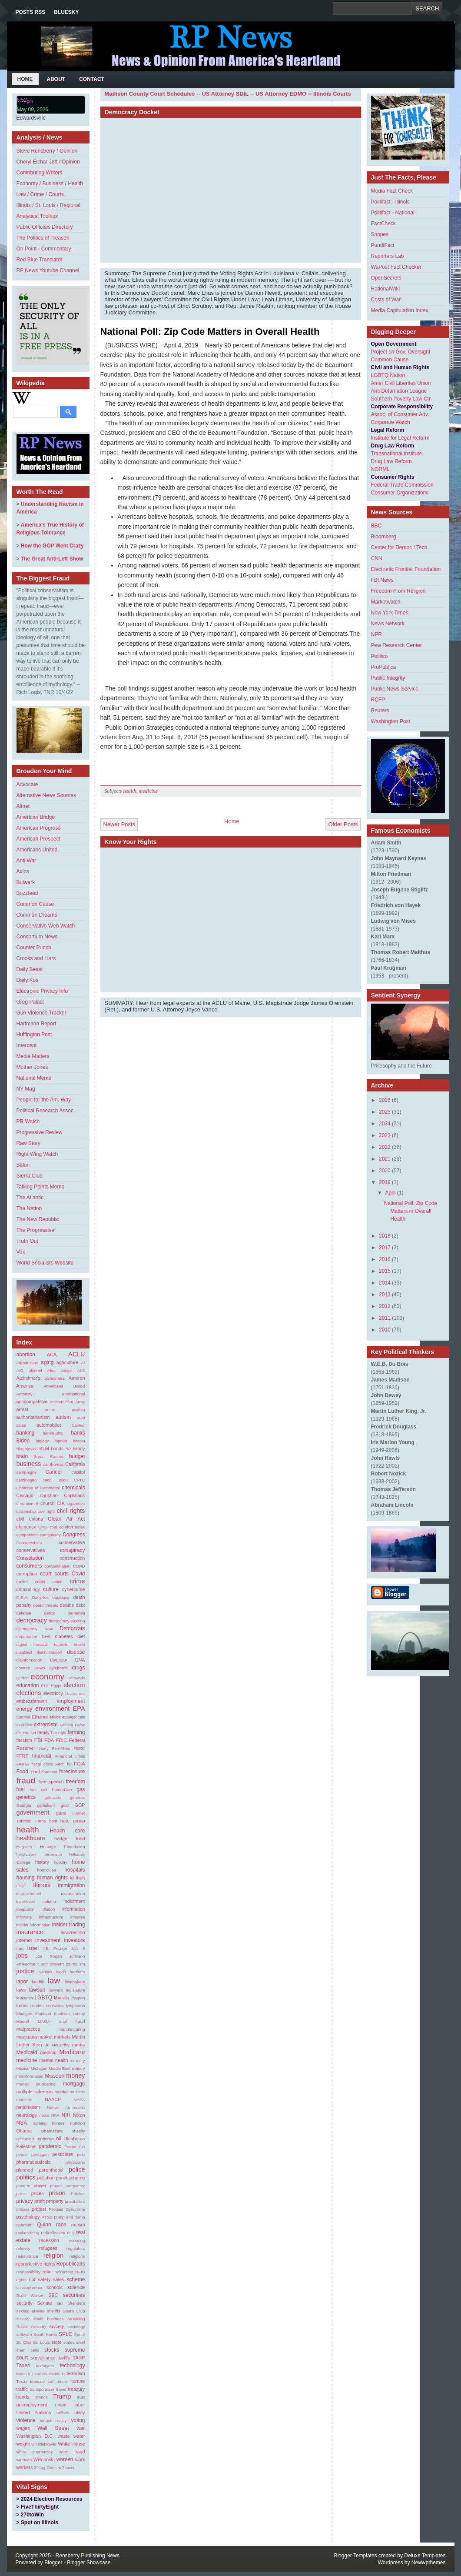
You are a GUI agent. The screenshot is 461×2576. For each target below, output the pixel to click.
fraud (26, 1780)
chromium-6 (28, 1503)
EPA (79, 1708)
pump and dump (69, 2217)
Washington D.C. (35, 2436)
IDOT (22, 1885)
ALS (81, 1370)
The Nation (29, 1208)
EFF (45, 1685)
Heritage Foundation (62, 1846)
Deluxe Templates (424, 2556)
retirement (64, 2271)
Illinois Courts (332, 93)
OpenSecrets (386, 278)
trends (23, 2396)
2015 (385, 1271)
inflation (47, 1909)
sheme (38, 2311)
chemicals (73, 1488)
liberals (61, 1997)
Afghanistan (28, 1362)
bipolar (61, 1440)
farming (76, 1732)
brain (22, 1456)
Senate (44, 2303)
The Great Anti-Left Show (52, 559)
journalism (75, 1964)
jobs (22, 1955)
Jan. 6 (78, 1948)
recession (49, 2240)
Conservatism (29, 1542)
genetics (26, 1797)
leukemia (25, 1997)
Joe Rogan (49, 1956)
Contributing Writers (40, 173)
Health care (67, 1831)
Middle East (59, 2068)
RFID (80, 2271)
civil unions (30, 1519)
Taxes (23, 2365)
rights (22, 2279)
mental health (53, 2060)
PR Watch (28, 1121)
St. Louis (41, 2342)
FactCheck (383, 223)
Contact (91, 79)
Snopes (380, 234)
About (56, 79)
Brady (79, 1448)
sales (58, 2279)
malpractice (28, 2029)
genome (77, 1797)
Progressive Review (40, 1132)
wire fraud (72, 2451)
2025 (385, 1112)
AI (83, 1362)
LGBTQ (43, 1998)
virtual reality (53, 2420)
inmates (77, 1917)
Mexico (23, 2068)
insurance (30, 1932)
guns (61, 1812)
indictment (74, 1901)
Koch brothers (70, 1971)
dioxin (79, 1644)
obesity (78, 2131)
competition (27, 1534)
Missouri (54, 2076)
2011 (385, 1318)
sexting (23, 2311)
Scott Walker (30, 2295)
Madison (43, 2013)
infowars (24, 1917)
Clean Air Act (66, 1519)
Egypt (56, 1685)
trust (81, 2397)
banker (78, 1425)
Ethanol (40, 1716)
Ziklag (39, 2467)
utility (79, 2412)
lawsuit (37, 1990)
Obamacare (52, 2131)
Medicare (72, 2052)
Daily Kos (28, 980)
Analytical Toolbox (37, 216)
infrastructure (51, 1917)
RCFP (378, 700)
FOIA (79, 1763)
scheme (75, 2279)
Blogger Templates (355, 2556)
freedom (75, 1782)
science (76, 2287)
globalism (46, 1805)
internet (24, 1940)
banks (78, 1433)
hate (53, 1821)
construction (72, 1558)
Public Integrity (388, 678)
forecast (49, 1771)
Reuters (380, 710)
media (78, 2044)
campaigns (26, 1472)
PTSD (47, 2217)
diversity (58, 1659)
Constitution (30, 1558)
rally (71, 2232)
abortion (26, 1354)
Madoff (23, 2021)
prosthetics (75, 2201)
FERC (79, 1748)
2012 (385, 1306)
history (42, 1862)
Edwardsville (31, 118)
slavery (23, 2318)
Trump (62, 2396)
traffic (22, 2389)
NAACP (53, 2099)
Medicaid (27, 2052)
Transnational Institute (396, 453)
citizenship (26, 1511)
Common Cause (35, 904)
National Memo (34, 1078)
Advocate (27, 784)
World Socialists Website (45, 1263)
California (75, 1464)
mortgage (74, 2084)
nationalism (28, 2107)
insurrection (73, 1932)
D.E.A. (23, 1597)
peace (22, 2154)
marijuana (27, 2036)
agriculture (67, 1362)
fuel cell (38, 1789)
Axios (23, 871)
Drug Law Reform (391, 461)
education (28, 1685)
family (43, 1732)
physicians (75, 2162)
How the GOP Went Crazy (52, 546)
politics (26, 2177)
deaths (67, 1605)
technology (72, 2365)
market (45, 2036)
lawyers (56, 1990)
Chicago (25, 1495)
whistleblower (43, 2444)
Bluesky (66, 12)
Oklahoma (74, 2138)
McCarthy (61, 2044)
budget (77, 1456)
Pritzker (78, 2193)
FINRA (23, 1764)
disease (76, 1652)
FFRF (23, 1755)
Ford (35, 1771)
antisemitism (61, 1401)
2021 (385, 1159)
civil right (46, 1511)
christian (48, 1495)
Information (73, 1909)
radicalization (53, 2232)
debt (80, 1605)
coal (53, 1527)
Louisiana (54, 2005)
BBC (376, 526)
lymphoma (75, 2005)
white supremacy (35, 2451)
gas (80, 1789)
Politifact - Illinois (390, 202)
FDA (49, 1740)
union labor (70, 2404)
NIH (66, 2115)
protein (23, 2209)
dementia (76, 1613)
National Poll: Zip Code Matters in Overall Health (210, 331)
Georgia (24, 1805)
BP (68, 1448)
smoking (76, 2318)
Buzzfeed (27, 893)
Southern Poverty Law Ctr (401, 399)
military (78, 2068)
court (46, 1574)
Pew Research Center (396, 645)
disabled (24, 1652)
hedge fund (69, 1838)
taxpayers (45, 2365)
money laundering (36, 2084)
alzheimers (54, 1378)
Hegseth (24, 1846)
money (75, 2075)
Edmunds (76, 1677)
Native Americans (66, 2107)
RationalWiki (385, 289)
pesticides (63, 2154)
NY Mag (26, 1089)
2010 (385, 1330)
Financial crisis (70, 1756)
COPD (79, 1566)
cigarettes (76, 1503)
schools (54, 2287)
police (77, 2169)
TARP (79, 2357)
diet (81, 1636)
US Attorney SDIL (225, 93)
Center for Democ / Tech (399, 547)
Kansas (46, 1971)
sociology (76, 2326)
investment (47, 1940)
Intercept (27, 1045)
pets (81, 2154)
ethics (55, 1717)
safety (44, 2279)
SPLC (65, 2334)
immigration (71, 1885)
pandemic (50, 2146)
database (60, 1597)
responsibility (28, 2271)
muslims (77, 2091)
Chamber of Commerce (38, 1487)
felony (43, 1748)
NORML (380, 469)
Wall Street (53, 2428)
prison (57, 2192)
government (33, 1812)
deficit (49, 1613)
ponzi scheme (70, 2177)
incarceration (73, 1893)
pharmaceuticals (34, 2162)
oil (58, 2139)
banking (26, 1433)
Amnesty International (51, 1393)
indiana (49, 1901)
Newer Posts (119, 824)
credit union (49, 1581)
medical (48, 2052)
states (69, 2342)
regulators (75, 2248)
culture (51, 1589)
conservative (72, 1542)
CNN (376, 558)
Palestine (26, 2146)
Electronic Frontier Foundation (406, 569)
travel (61, 2389)
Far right (58, 1732)
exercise (24, 1724)
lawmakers (75, 1981)
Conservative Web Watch (46, 926)
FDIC (61, 1740)
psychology (28, 2216)
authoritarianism (33, 1417)
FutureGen (62, 1789)
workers (25, 2467)
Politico (379, 656)
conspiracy (72, 1550)
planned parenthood (40, 2169)
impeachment (29, 1893)
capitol (78, 1472)
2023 (385, 1135)
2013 (385, 1294)
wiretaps (24, 2459)
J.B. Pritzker (55, 1948)
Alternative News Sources (46, 795)
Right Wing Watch (37, 1154)
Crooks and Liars (36, 958)
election (74, 1685)
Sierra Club (30, 1176)
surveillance (43, 2357)
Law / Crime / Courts (40, 194)
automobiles (49, 1425)
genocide (52, 1797)
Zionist (68, 2467)
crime (77, 1581)
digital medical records (42, 1644)
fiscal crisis (42, 1764)
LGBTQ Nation (388, 375)
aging (47, 1362)
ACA (51, 1354)
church (47, 1503)
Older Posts (343, 824)
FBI (38, 1740)
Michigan (39, 2068)
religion (53, 2255)
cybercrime (73, 1589)
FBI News (382, 580)
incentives (26, 1901)
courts (61, 1574)
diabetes (64, 1636)
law (53, 1980)
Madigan (25, 2013)
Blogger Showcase (88, 2562)
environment (52, 1708)
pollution (46, 2177)
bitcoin (79, 1440)
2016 (385, 1259)
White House (71, 2443)
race (61, 2225)
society (57, 2326)
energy (25, 1709)
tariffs (64, 2357)
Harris (40, 1821)
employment (70, 1701)
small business (48, 2318)
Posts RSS (31, 12)
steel (80, 2342)
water (79, 2436)
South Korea (45, 2334)
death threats (45, 1605)
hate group (72, 1820)
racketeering (28, 2232)
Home (25, 79)
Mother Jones (32, 1067)
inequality (25, 1909)
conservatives (31, 1550)
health (28, 1829)
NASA (79, 2099)
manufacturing (72, 2029)
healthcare (31, 1838)
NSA (22, 2123)
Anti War (26, 861)
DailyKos (40, 1597)
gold (65, 1805)
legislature (75, 1990)
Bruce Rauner (48, 1456)
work (80, 2459)
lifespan (77, 1997)
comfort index (72, 1527)
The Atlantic (30, 1198)
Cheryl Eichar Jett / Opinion (48, 162)
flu (69, 1764)
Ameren (77, 1378)
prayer (56, 2185)
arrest (23, 1409)
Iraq (20, 1948)
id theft (77, 1877)
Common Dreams (37, 915)
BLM (44, 1448)
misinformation (30, 2076)
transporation (42, 2389)
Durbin (23, 1677)
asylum (78, 1409)
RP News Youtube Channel (48, 270)
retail (47, 2271)
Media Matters (33, 1056)
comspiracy (50, 1534)
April (390, 1193)
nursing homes (49, 2123)
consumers (29, 1566)
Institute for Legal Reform (400, 438)
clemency (26, 1526)
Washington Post (390, 721)
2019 (385, 1182)
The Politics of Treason (43, 238)
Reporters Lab (387, 256)
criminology (28, 1589)
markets (62, 2036)
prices (37, 2193)
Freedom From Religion (398, 591)
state (56, 2342)
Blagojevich (27, 1448)
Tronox (41, 2397)
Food (22, 1771)
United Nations (34, 2412)
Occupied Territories (35, 2138)
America (25, 1385)
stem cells (28, 2350)
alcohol (35, 1370)
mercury (77, 2060)
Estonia (23, 1717)
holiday (60, 1862)
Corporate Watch (390, 422)
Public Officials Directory (45, 227)
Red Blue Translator (40, 260)
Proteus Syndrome (67, 2209)
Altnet (23, 806)
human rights (52, 1878)
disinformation (30, 1660)
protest (39, 2209)
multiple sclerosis (35, 2091)
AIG (20, 1370)
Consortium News (37, 937)
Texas (22, 2381)
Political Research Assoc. (46, 1111)
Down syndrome (51, 1667)
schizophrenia (29, 2287)
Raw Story (28, 1143)
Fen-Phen (61, 1748)
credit (22, 1581)
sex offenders (70, 2303)
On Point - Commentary (44, 249)
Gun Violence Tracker (41, 1013)
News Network (388, 624)
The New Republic (38, 1219)
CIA (61, 1503)
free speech (50, 1781)
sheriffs (53, 2311)
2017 (385, 1248)
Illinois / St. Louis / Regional (48, 205)
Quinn (44, 2225)
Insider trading (68, 1925)
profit (39, 2201)
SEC (53, 2295)
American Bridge (36, 817)
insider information (34, 1924)
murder (61, 2091)
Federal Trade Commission (402, 485)
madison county (69, 2013)
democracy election (67, 1620)
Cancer (53, 1472)
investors (74, 1940)
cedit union (55, 1480)
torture (78, 2381)
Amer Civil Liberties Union (401, 383)
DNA (80, 1659)
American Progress (39, 828)
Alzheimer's (28, 1378)
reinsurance (27, 2256)
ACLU (76, 1354)
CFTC (79, 1480)
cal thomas (53, 1464)
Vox (21, 1252)
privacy (25, 2201)
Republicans (70, 2264)
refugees (48, 2248)
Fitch (60, 1764)
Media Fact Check (392, 191)
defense (24, 1613)
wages (23, 2428)
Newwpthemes (428, 2562)
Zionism (53, 2467)
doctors (23, 1667)
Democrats (72, 1628)
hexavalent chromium (39, 1854)
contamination (57, 1566)
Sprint (79, 2334)
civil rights (70, 1510)
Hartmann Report (36, 1024)
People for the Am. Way (44, 1100)
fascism (25, 1740)
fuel (21, 1789)
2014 (385, 1283)
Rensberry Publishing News (87, 2556)
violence (26, 2420)
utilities (62, 2412)
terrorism (75, 2373)
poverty (23, 2185)
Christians (74, 1495)
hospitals (74, 1870)
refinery (23, 2248)
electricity (53, 1693)
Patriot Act (74, 2146)
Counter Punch (34, 947)
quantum (25, 2224)
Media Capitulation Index (399, 310)
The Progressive (35, 1230)
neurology (27, 2115)
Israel (32, 1948)
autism (63, 1417)
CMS (42, 1527)
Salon (23, 1165)
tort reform (57, 2381)
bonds (57, 1448)
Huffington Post (34, 1034)
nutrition (77, 2123)
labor (22, 1982)
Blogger (53, 2562)
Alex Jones (59, 1370)
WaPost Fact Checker (396, 267)
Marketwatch (386, 602)
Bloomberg (383, 537)
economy (47, 1676)
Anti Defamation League (399, 391)
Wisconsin (44, 2459)
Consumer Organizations (400, 493)
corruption (27, 1573)
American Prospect (38, 839)
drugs (78, 1668)
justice (25, 1971)
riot (32, 2279)
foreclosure (72, 1771)
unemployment (32, 2404)
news (44, 2115)
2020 (385, 1171)
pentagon (40, 2154)
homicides (46, 1870)
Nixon (79, 2115)
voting (78, 2420)
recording (76, 2240)
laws (21, 1989)
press (22, 2193)
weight (23, 2443)
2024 (385, 1124)
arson (50, 1409)
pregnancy (75, 2185)
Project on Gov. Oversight (401, 352)
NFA (55, 2115)
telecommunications (46, 2373)
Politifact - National (393, 213)
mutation (25, 2099)
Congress (74, 1535)
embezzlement (32, 1701)
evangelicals (73, 1717)
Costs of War (386, 300)
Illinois (41, 1885)
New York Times (389, 613)
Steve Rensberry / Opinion (47, 151)
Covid (78, 1574)
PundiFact (383, 245)
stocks (51, 2350)
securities (74, 2295)
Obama (24, 2130)
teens (22, 2373)
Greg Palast (30, 1002)
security (25, 2303)
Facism (66, 1724)
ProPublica (383, 667)
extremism (45, 1725)
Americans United (37, 850)
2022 (385, 1147)
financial (41, 1756)
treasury (76, 2389)
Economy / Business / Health (50, 183)
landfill (38, 1981)
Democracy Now (35, 1628)
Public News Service (394, 689)
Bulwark (26, 882)
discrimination (49, 1652)
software (24, 2334)
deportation (27, 1636)
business (29, 1463)
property (54, 2201)
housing (26, 1878)
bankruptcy (53, 1433)
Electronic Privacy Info (42, 991)
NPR (376, 634)
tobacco (37, 2381)
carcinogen (27, 1480)
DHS (46, 1636)
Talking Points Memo (41, 1187)
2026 (385, 1100)
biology (42, 1440)
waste (64, 2436)
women (64, 2459)
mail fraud (72, 2021)
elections (29, 1692)
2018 (385, 1236)
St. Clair (24, 2342)
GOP (80, 1805)
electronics (75, 1693)
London (36, 2005)
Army (80, 1401)
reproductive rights (36, 2263)
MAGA (44, 2021)
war (80, 2428)
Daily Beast (30, 969)
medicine (27, 2060)
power (39, 2185)
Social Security (31, 2326)
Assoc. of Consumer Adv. (400, 414)
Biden (23, 1441)
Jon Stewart (52, 1964)
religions (77, 2256)
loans (22, 2005)
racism (78, 2224)
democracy (32, 1620)
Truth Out (27, 1241)
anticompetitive (32, 1401)
